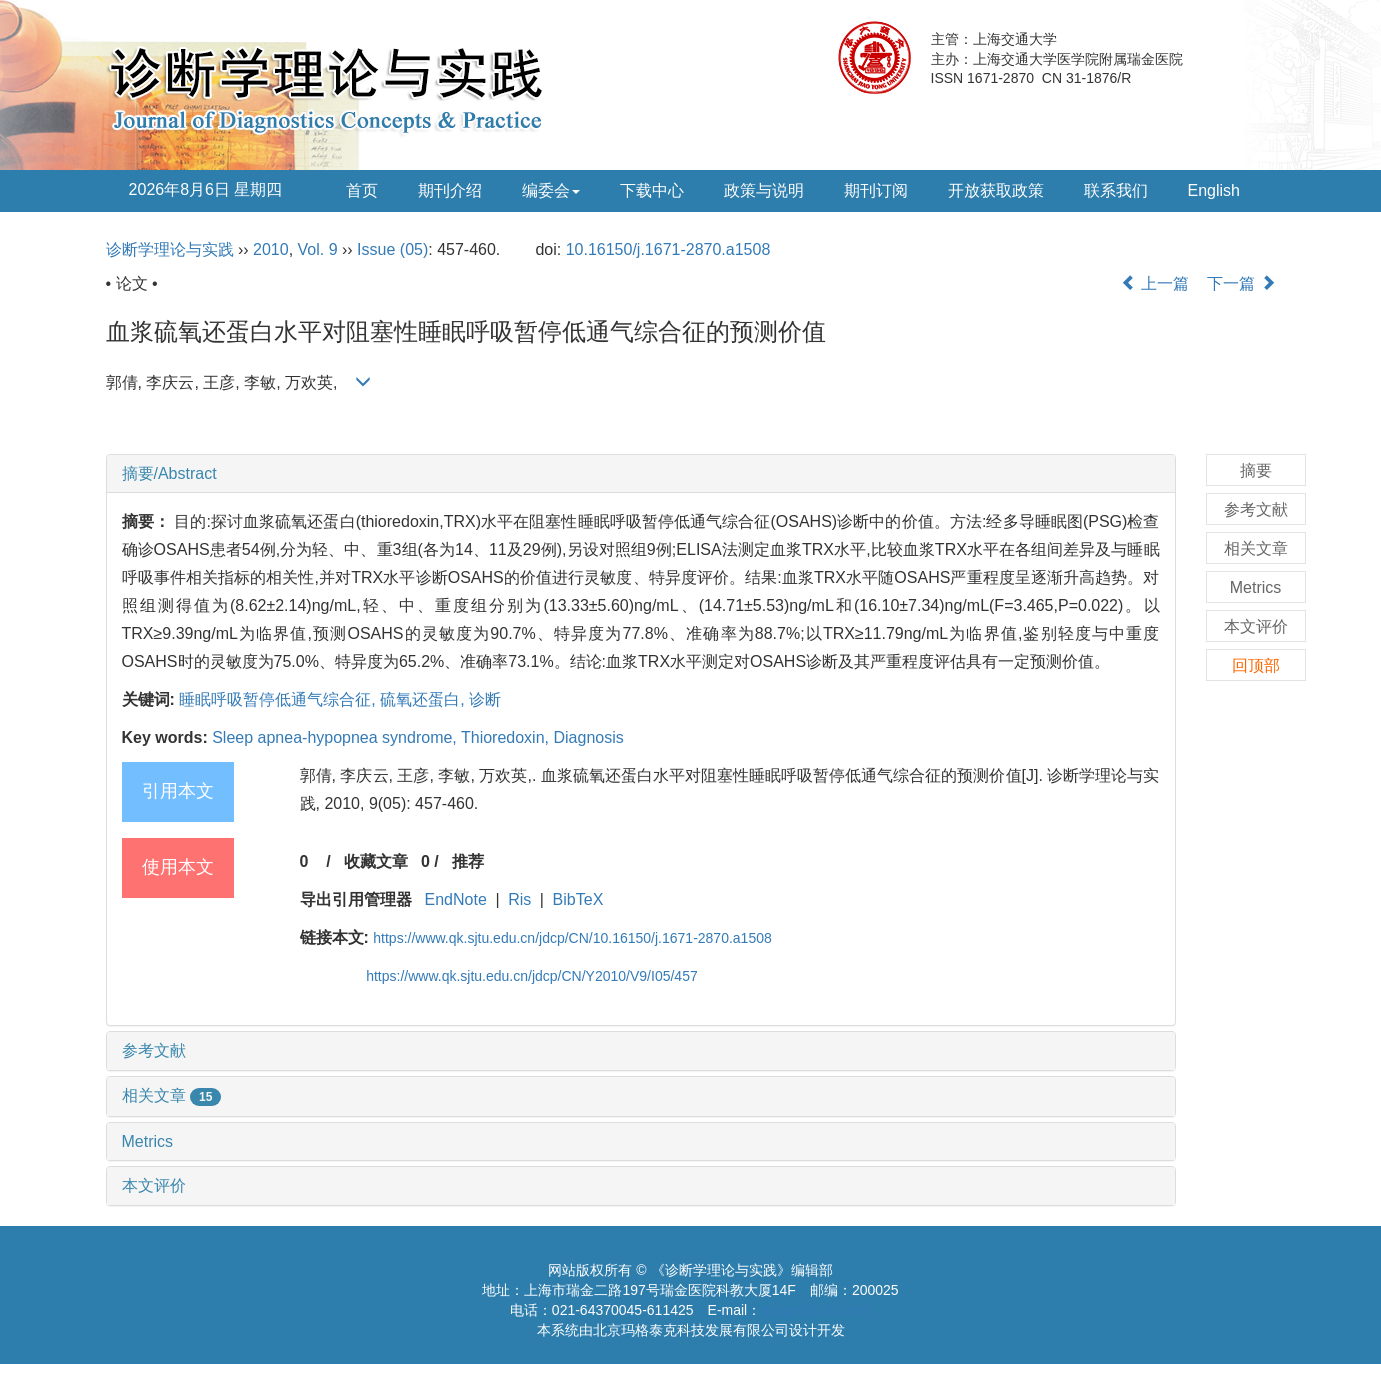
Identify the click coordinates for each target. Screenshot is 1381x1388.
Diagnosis (588, 737)
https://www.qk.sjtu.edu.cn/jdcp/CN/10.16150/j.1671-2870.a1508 (572, 938)
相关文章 (172, 1095)
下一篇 (1241, 283)
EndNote (456, 899)
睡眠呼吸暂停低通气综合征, (279, 699)
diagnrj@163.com (816, 1310)
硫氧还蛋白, (424, 699)
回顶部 (1256, 665)
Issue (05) (392, 249)
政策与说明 (764, 190)
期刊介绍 (450, 190)
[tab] (641, 474)
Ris (519, 899)
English (1214, 190)
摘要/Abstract (169, 473)
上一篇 (1155, 283)
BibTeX (578, 899)
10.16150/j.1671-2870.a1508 (668, 249)
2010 (271, 249)
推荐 (468, 861)
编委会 (551, 190)
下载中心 (652, 190)
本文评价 (154, 1185)
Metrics (148, 1141)
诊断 (485, 699)
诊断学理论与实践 (170, 249)
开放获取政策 (996, 190)
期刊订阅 (876, 190)
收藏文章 (376, 861)
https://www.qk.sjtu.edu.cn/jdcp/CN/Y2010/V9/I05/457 (532, 976)
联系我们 (1116, 190)
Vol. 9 (318, 249)
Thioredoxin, (507, 737)
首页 (362, 190)
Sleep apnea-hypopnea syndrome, (336, 737)
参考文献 (154, 1050)
